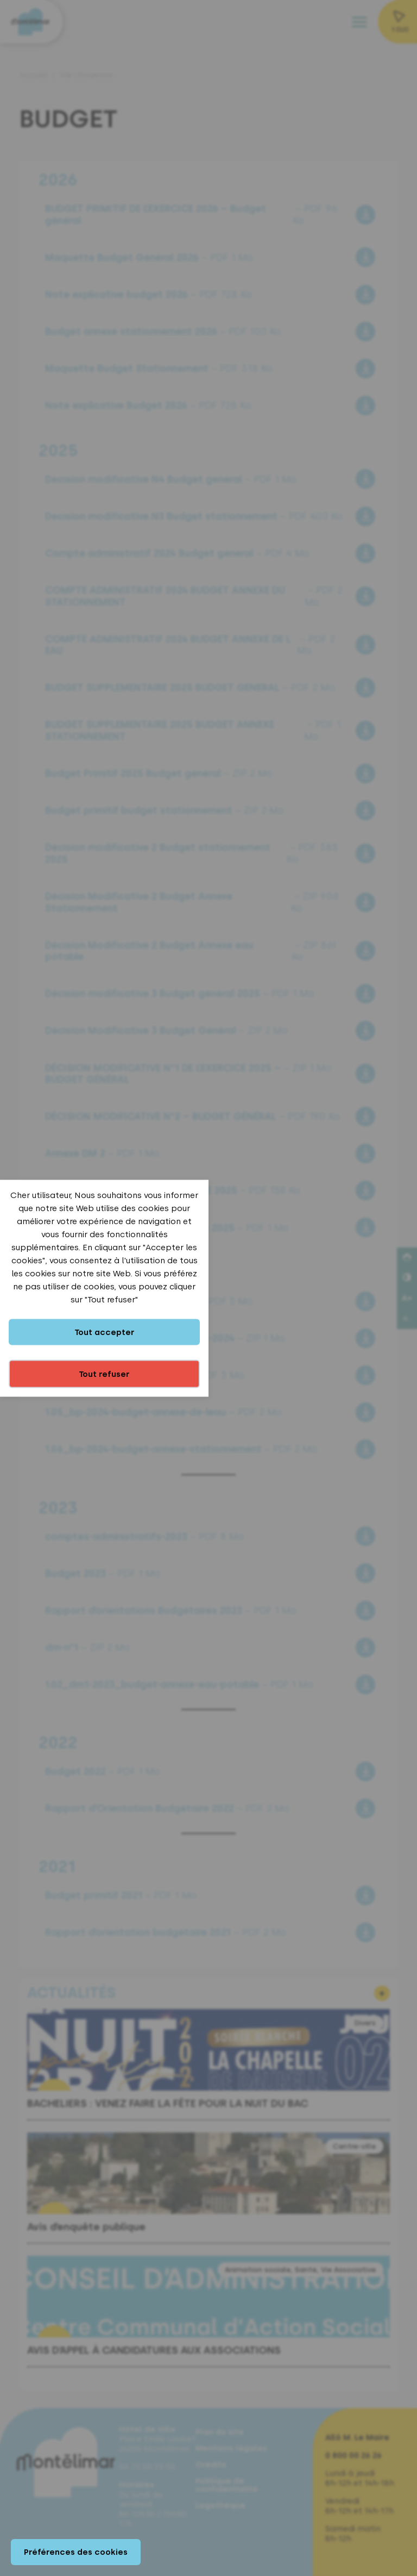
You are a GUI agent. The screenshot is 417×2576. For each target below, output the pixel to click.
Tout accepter (104, 1332)
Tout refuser (104, 1374)
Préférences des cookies (76, 2552)
